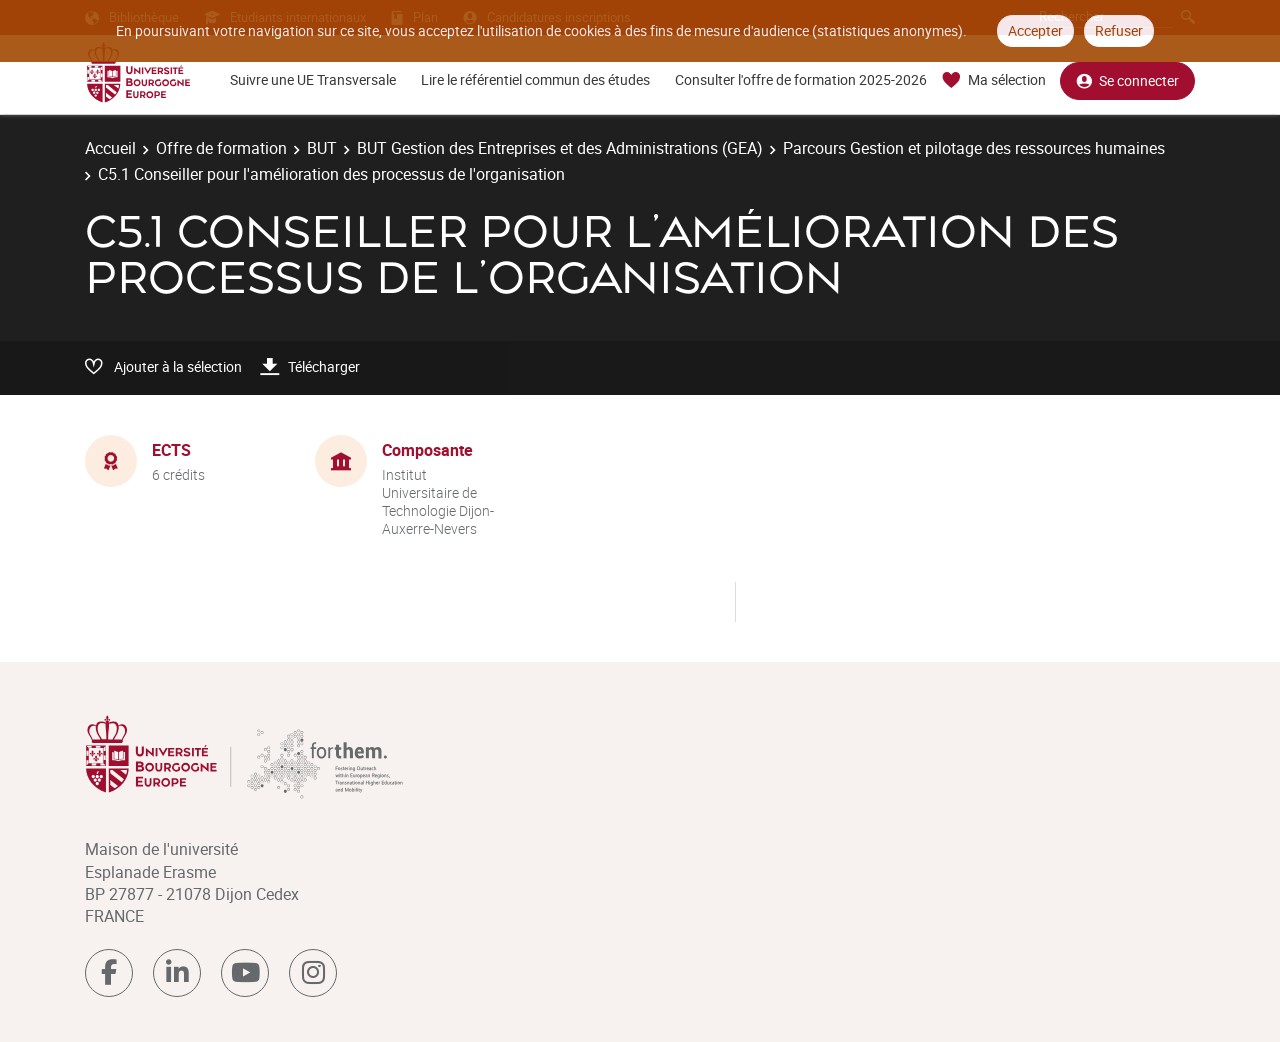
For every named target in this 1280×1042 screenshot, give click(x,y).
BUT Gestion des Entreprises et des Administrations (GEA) (560, 148)
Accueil (110, 148)
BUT (322, 148)
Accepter (1035, 30)
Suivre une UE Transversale (313, 79)
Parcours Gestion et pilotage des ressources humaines (974, 148)
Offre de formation (221, 148)
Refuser (1119, 30)
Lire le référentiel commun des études (535, 79)
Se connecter (1127, 80)
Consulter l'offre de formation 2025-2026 (801, 79)
